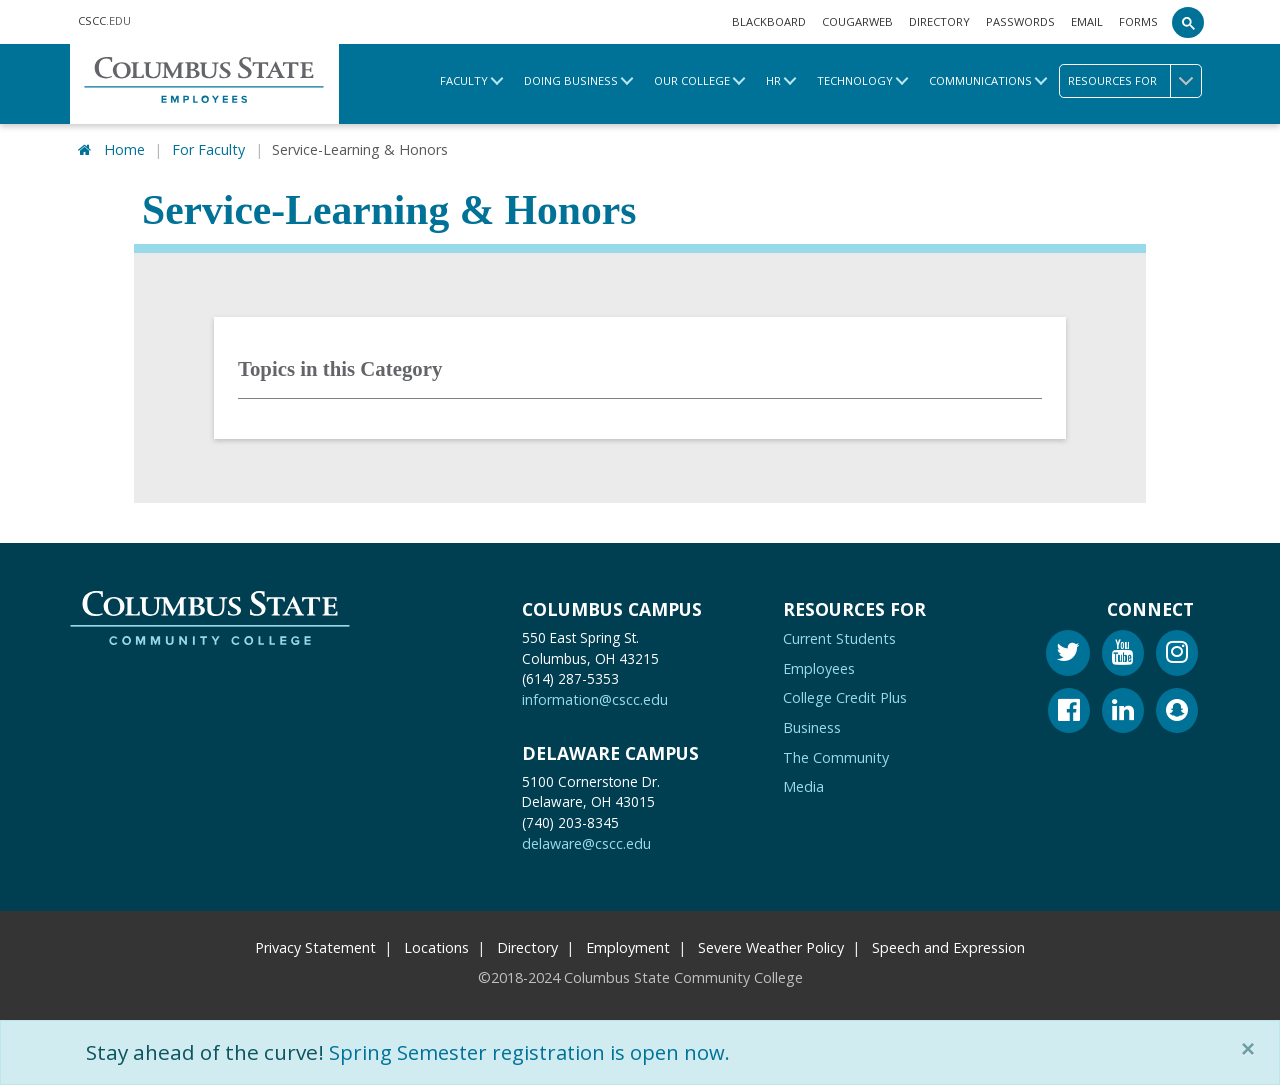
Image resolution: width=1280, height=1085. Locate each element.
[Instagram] (1177, 655)
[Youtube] (1123, 655)
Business (812, 727)
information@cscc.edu (595, 700)
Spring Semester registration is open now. (536, 1052)
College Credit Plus (845, 698)
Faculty (464, 80)
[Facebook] (1069, 713)
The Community (836, 757)
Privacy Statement (315, 947)
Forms (1138, 21)
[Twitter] (1068, 655)
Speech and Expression (948, 947)
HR (773, 80)
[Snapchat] (1177, 713)
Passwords (1020, 21)
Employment (628, 947)
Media (803, 786)
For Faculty (208, 149)
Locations (436, 947)
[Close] (1252, 1049)
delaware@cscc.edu (586, 843)
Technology (855, 80)
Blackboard (769, 21)
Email (1087, 21)
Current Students (839, 638)
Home (124, 149)
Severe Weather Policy (771, 947)
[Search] (1188, 22)
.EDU (104, 20)
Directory (939, 21)
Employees (819, 668)
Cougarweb (857, 21)
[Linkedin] (1123, 713)
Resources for (1134, 81)
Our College (692, 80)
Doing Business (571, 80)
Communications (980, 80)
